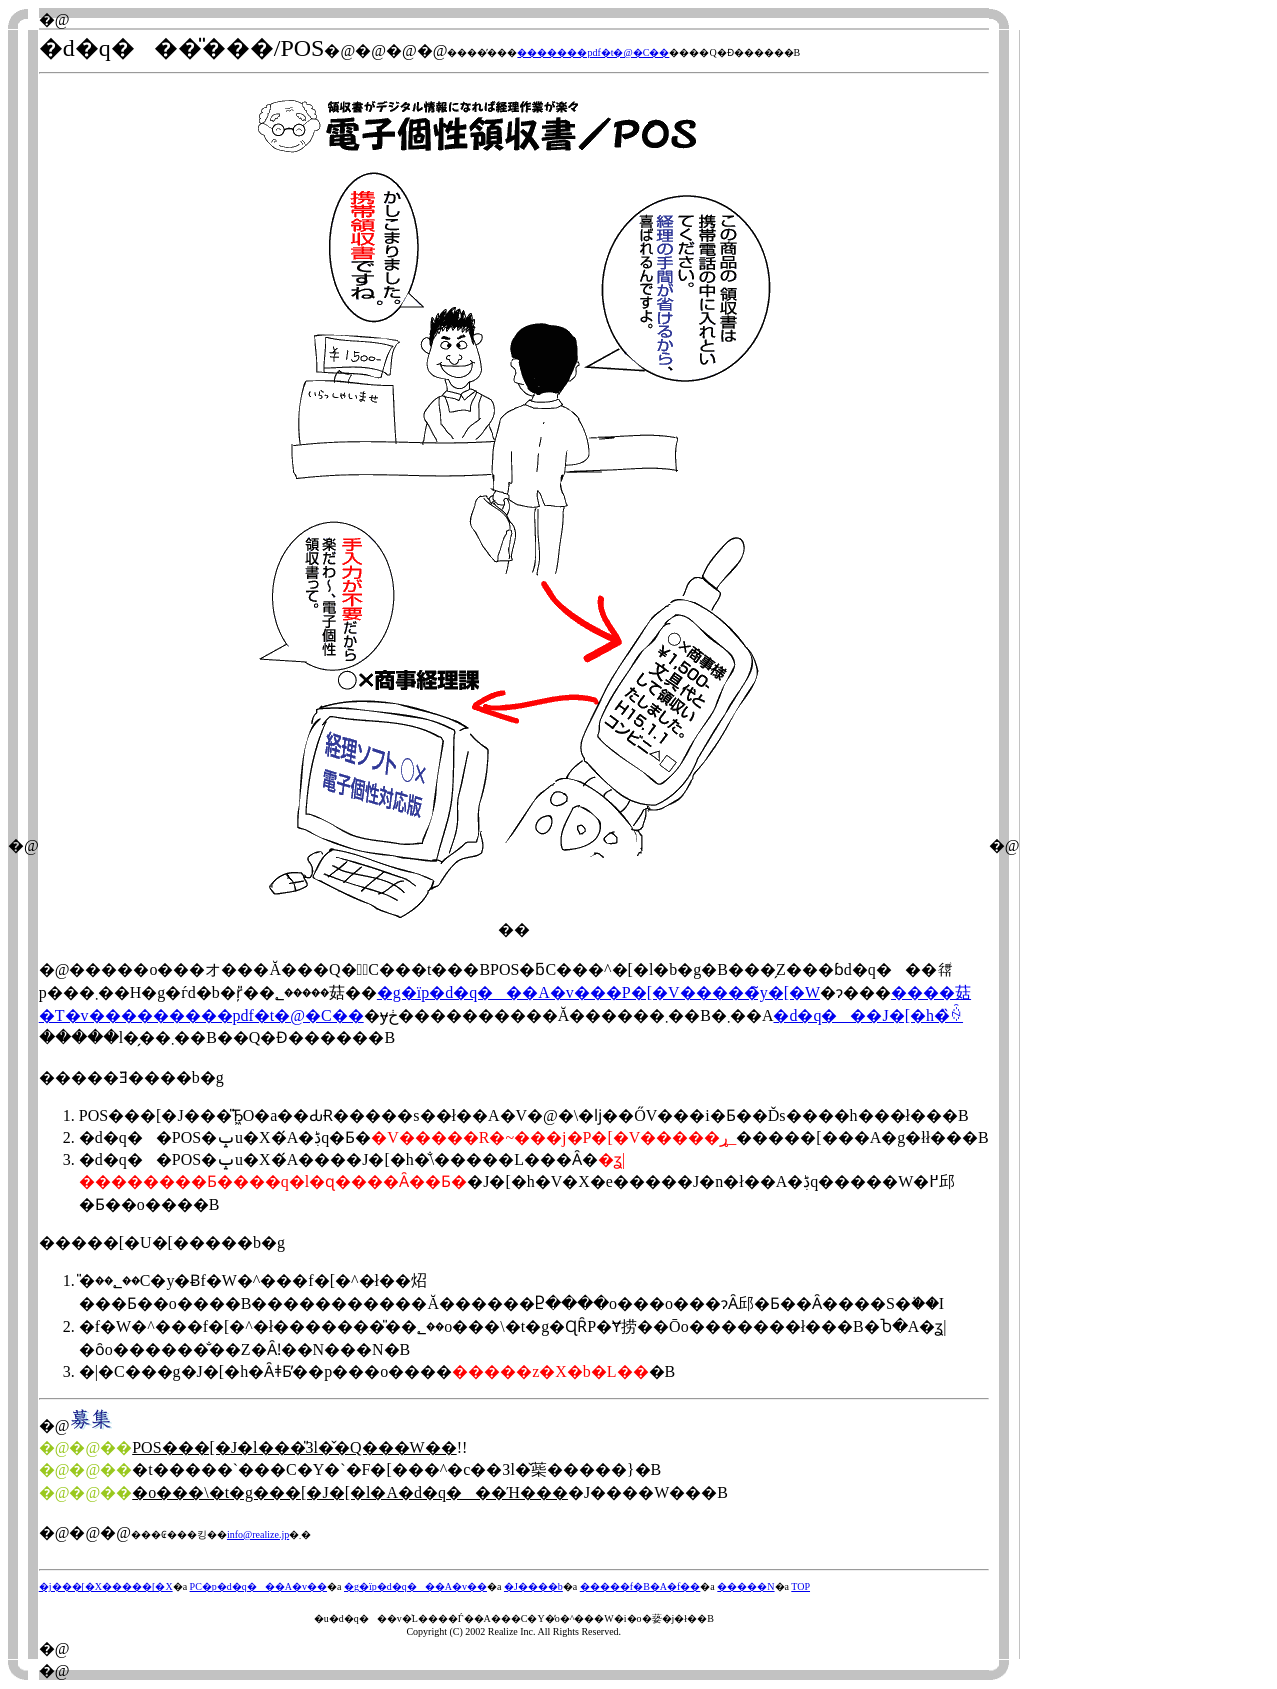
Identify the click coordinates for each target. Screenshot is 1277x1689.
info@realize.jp (258, 1534)
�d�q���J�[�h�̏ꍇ (868, 1015)
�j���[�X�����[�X (106, 1586)
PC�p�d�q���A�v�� (258, 1586)
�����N (745, 1586)
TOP (800, 1586)
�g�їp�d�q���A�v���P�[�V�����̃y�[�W (598, 992)
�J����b (533, 1586)
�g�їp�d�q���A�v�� (415, 1586)
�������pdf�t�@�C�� (593, 52)
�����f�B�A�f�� (640, 1586)
